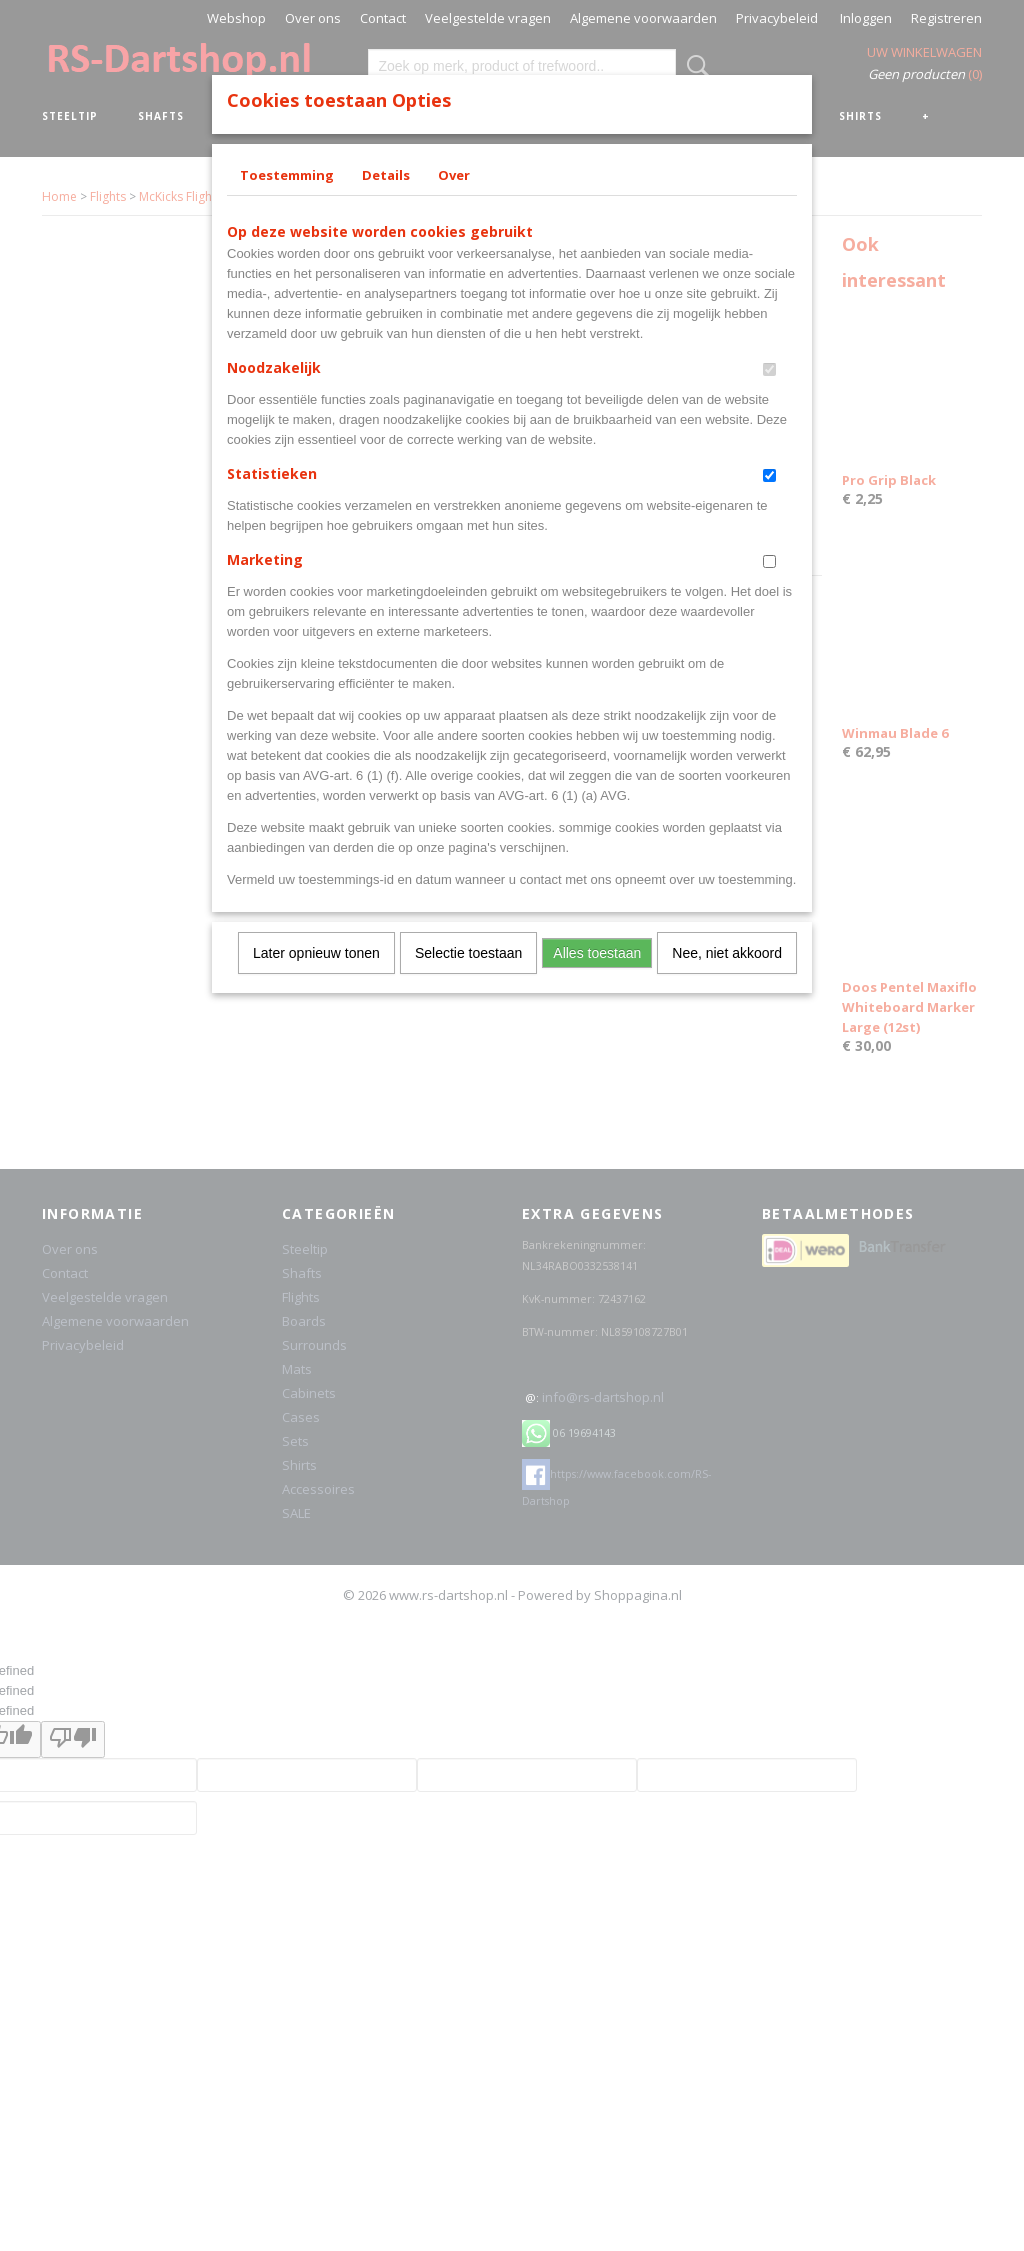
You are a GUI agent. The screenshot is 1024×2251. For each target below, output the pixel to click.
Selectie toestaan (468, 953)
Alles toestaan (597, 953)
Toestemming (287, 175)
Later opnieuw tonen (316, 953)
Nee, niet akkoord (727, 953)
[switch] (769, 369)
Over (454, 175)
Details (386, 175)
